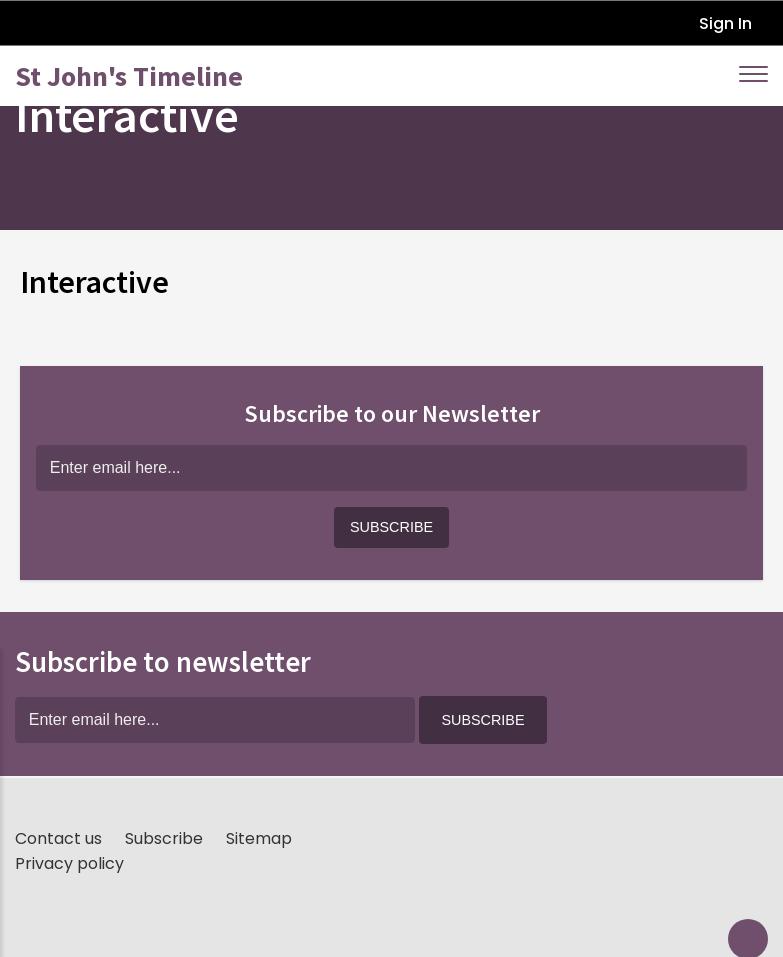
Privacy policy (69, 863)
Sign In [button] (725, 23)
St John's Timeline (129, 76)
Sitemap (259, 838)
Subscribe (164, 838)
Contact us (58, 838)
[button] (391, 528)
